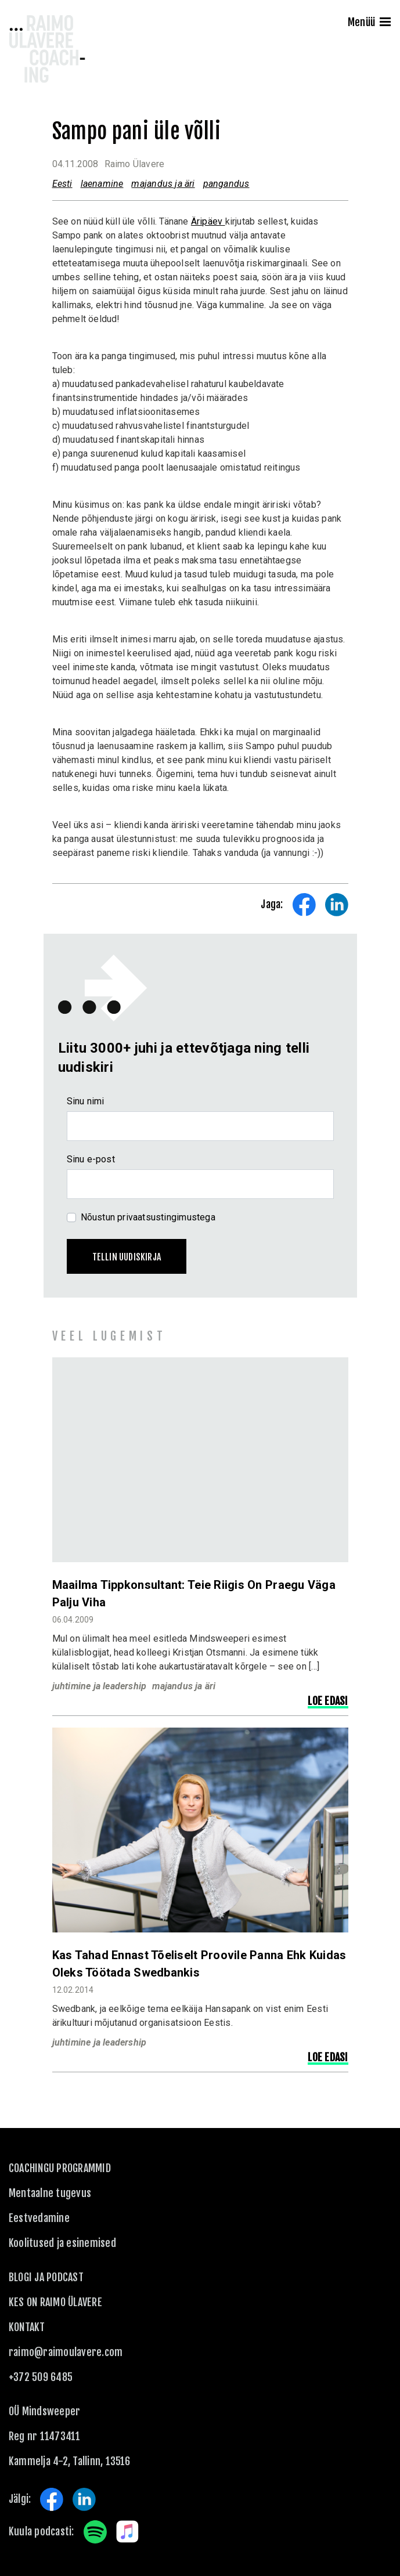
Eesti (62, 183)
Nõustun (148, 1217)
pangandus (226, 183)
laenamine (102, 183)
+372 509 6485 (41, 2377)
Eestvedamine (39, 2218)
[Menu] (385, 23)
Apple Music (127, 2532)
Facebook (51, 2499)
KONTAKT (27, 2327)
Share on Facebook (304, 904)
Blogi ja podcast (46, 2277)
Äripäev (208, 221)
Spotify (95, 2532)
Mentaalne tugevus (50, 2193)
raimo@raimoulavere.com (65, 2352)
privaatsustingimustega (166, 1217)
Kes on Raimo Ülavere (55, 2302)
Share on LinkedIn (336, 904)
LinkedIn (84, 2499)
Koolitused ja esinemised (62, 2243)
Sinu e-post (91, 1159)
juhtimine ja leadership (99, 1686)
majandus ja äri (162, 183)
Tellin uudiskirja (126, 1257)
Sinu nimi (85, 1101)
